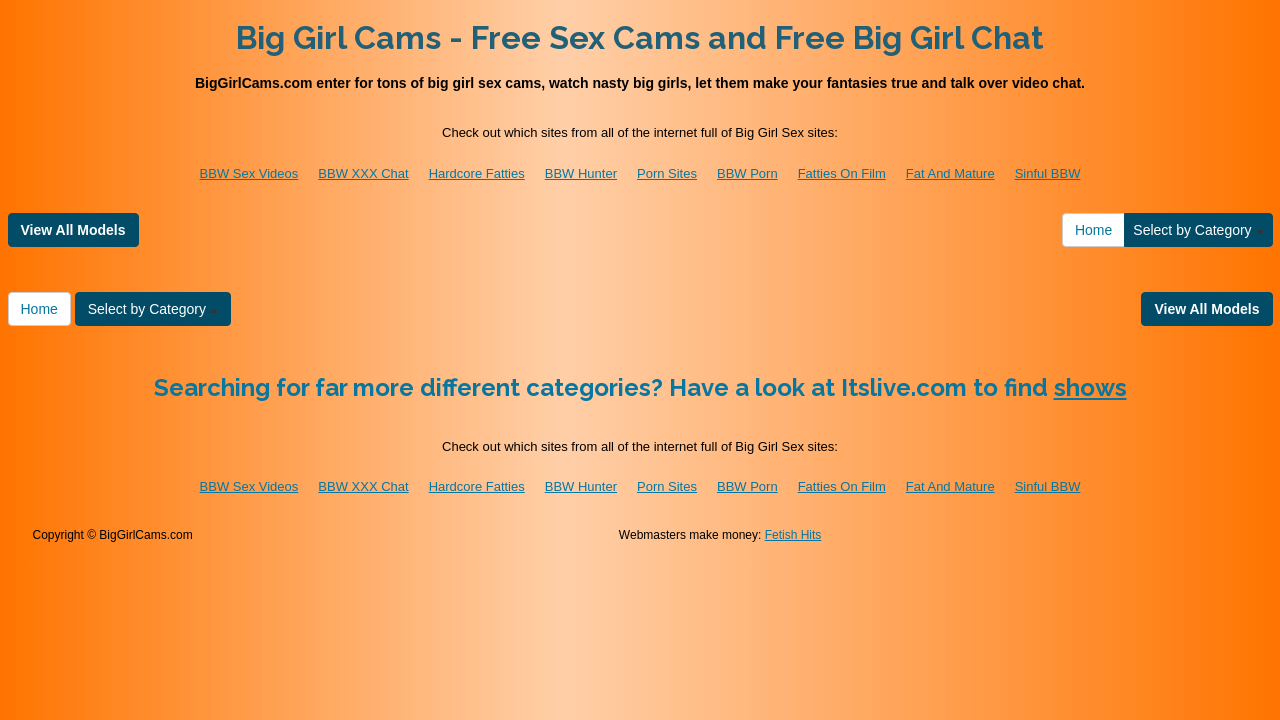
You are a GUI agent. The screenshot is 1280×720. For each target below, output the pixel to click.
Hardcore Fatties (477, 173)
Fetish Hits (793, 535)
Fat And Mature (950, 173)
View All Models (73, 230)
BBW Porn (747, 173)
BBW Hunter (581, 173)
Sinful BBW (1048, 173)
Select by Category (1198, 230)
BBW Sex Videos (249, 173)
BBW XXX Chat (363, 173)
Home (1093, 230)
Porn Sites (667, 173)
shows (1090, 387)
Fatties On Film (842, 173)
